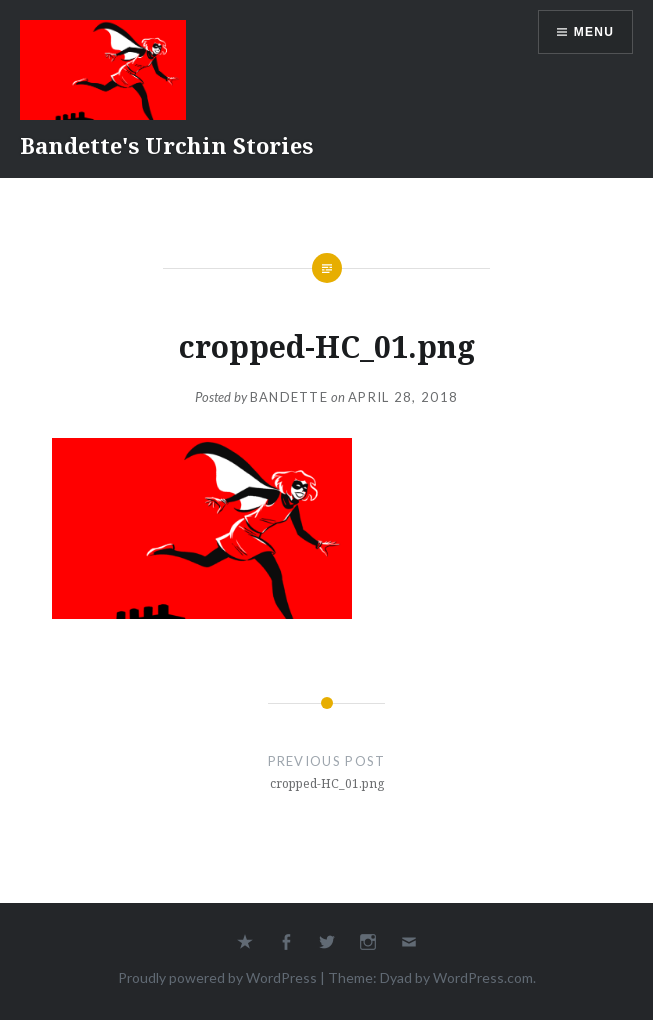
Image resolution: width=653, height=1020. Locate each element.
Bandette (289, 397)
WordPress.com (483, 977)
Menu (594, 32)
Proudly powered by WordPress (217, 977)
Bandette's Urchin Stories (166, 145)
